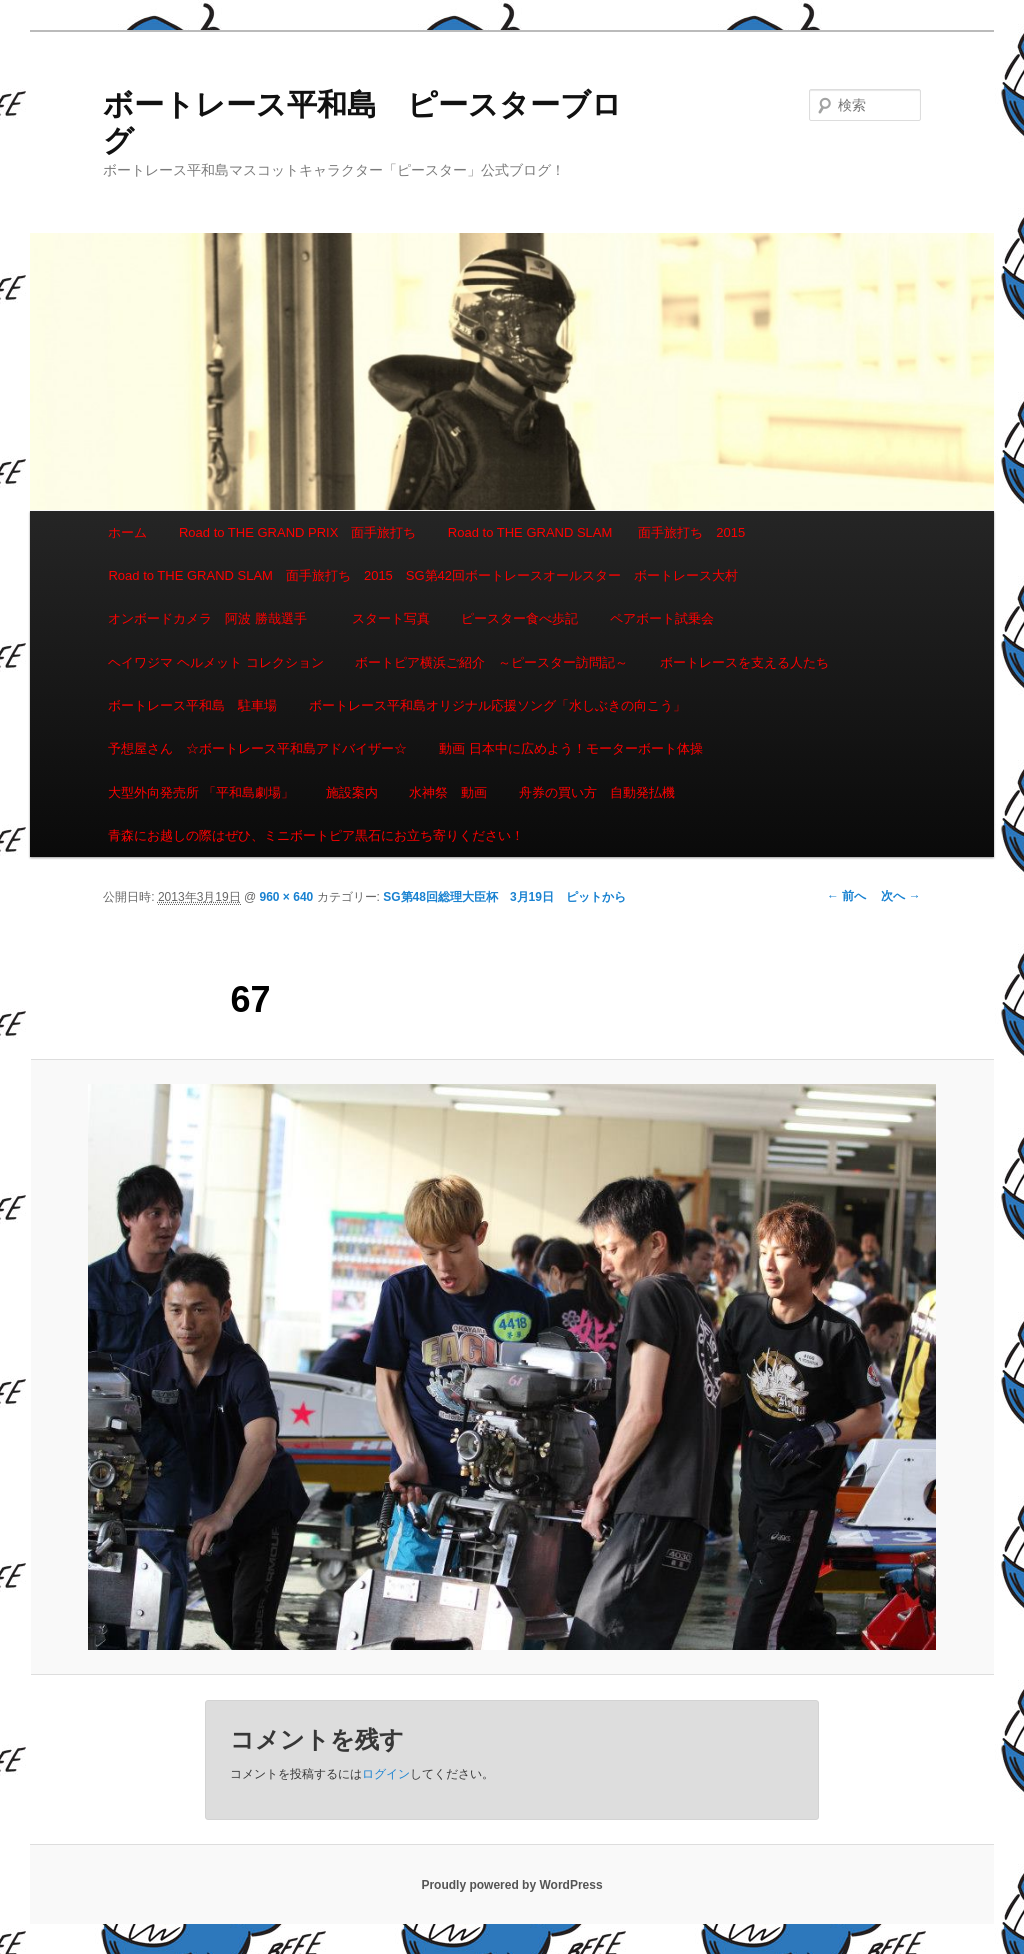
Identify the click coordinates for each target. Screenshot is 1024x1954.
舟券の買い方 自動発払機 (597, 792)
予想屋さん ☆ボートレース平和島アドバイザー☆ (257, 748)
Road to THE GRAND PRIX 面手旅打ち (297, 532)
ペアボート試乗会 (662, 618)
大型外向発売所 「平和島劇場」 (201, 792)
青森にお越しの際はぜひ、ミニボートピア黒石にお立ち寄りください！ (316, 835)
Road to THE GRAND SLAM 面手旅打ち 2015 (596, 532)
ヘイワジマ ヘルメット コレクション (215, 662)
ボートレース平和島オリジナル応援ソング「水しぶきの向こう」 (497, 705)
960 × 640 (287, 897)
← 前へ (846, 896)
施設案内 (352, 792)
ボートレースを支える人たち (744, 662)
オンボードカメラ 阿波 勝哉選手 (214, 618)
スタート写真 (391, 618)
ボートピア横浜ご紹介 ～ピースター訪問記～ (491, 662)
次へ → (900, 896)
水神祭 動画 (448, 792)
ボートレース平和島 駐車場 (192, 705)
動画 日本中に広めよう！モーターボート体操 (571, 748)
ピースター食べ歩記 (519, 618)
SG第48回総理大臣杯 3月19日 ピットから (504, 897)
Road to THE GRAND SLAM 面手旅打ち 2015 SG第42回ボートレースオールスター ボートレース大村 (423, 575)
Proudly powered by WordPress (511, 1885)
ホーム (127, 532)
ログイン (386, 1774)
